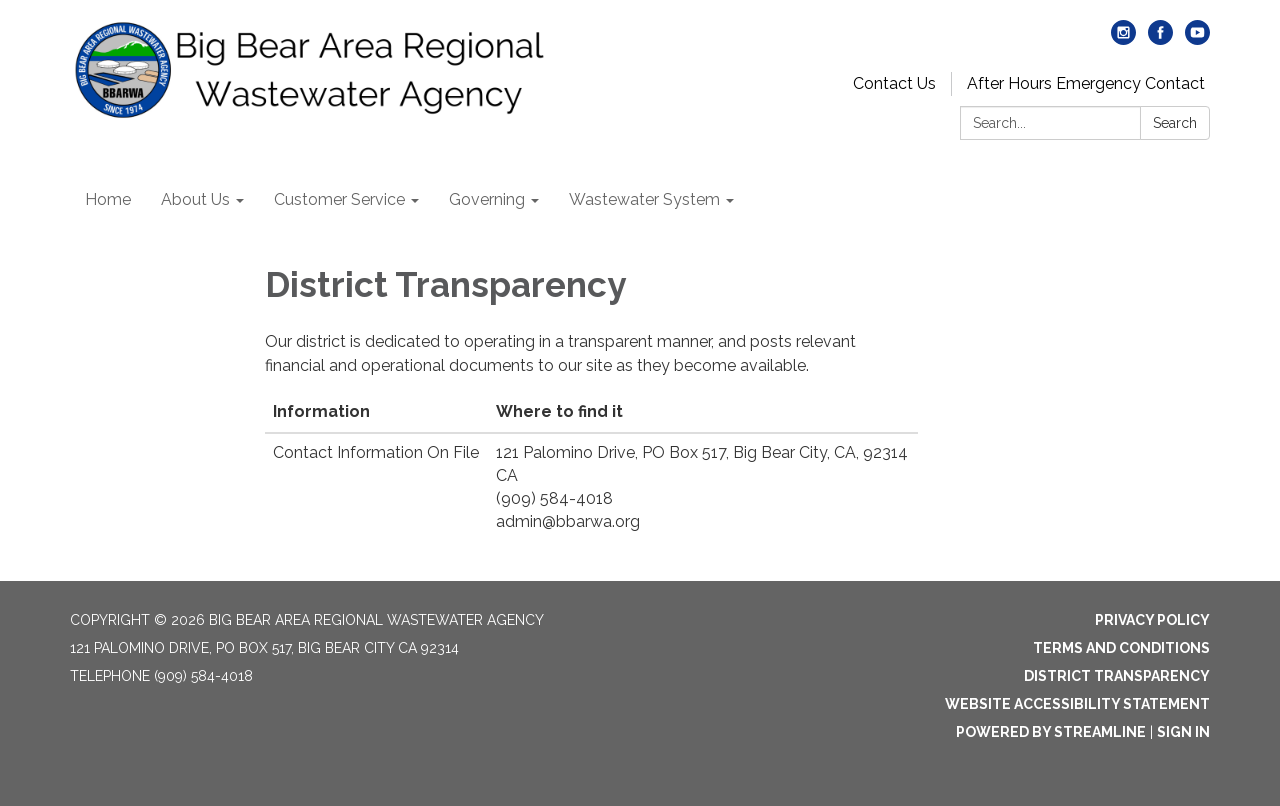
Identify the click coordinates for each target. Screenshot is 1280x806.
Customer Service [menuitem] (339, 199)
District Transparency (1117, 676)
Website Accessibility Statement (1077, 704)
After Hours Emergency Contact (1086, 83)
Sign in (1183, 732)
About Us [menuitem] (195, 199)
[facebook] (1160, 39)
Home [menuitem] (108, 199)
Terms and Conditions (1121, 648)
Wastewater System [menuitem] (644, 199)
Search (1175, 123)
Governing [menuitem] (487, 199)
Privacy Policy (1152, 620)
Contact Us (894, 83)
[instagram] (1123, 39)
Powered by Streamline (1051, 732)
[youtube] (1197, 39)
